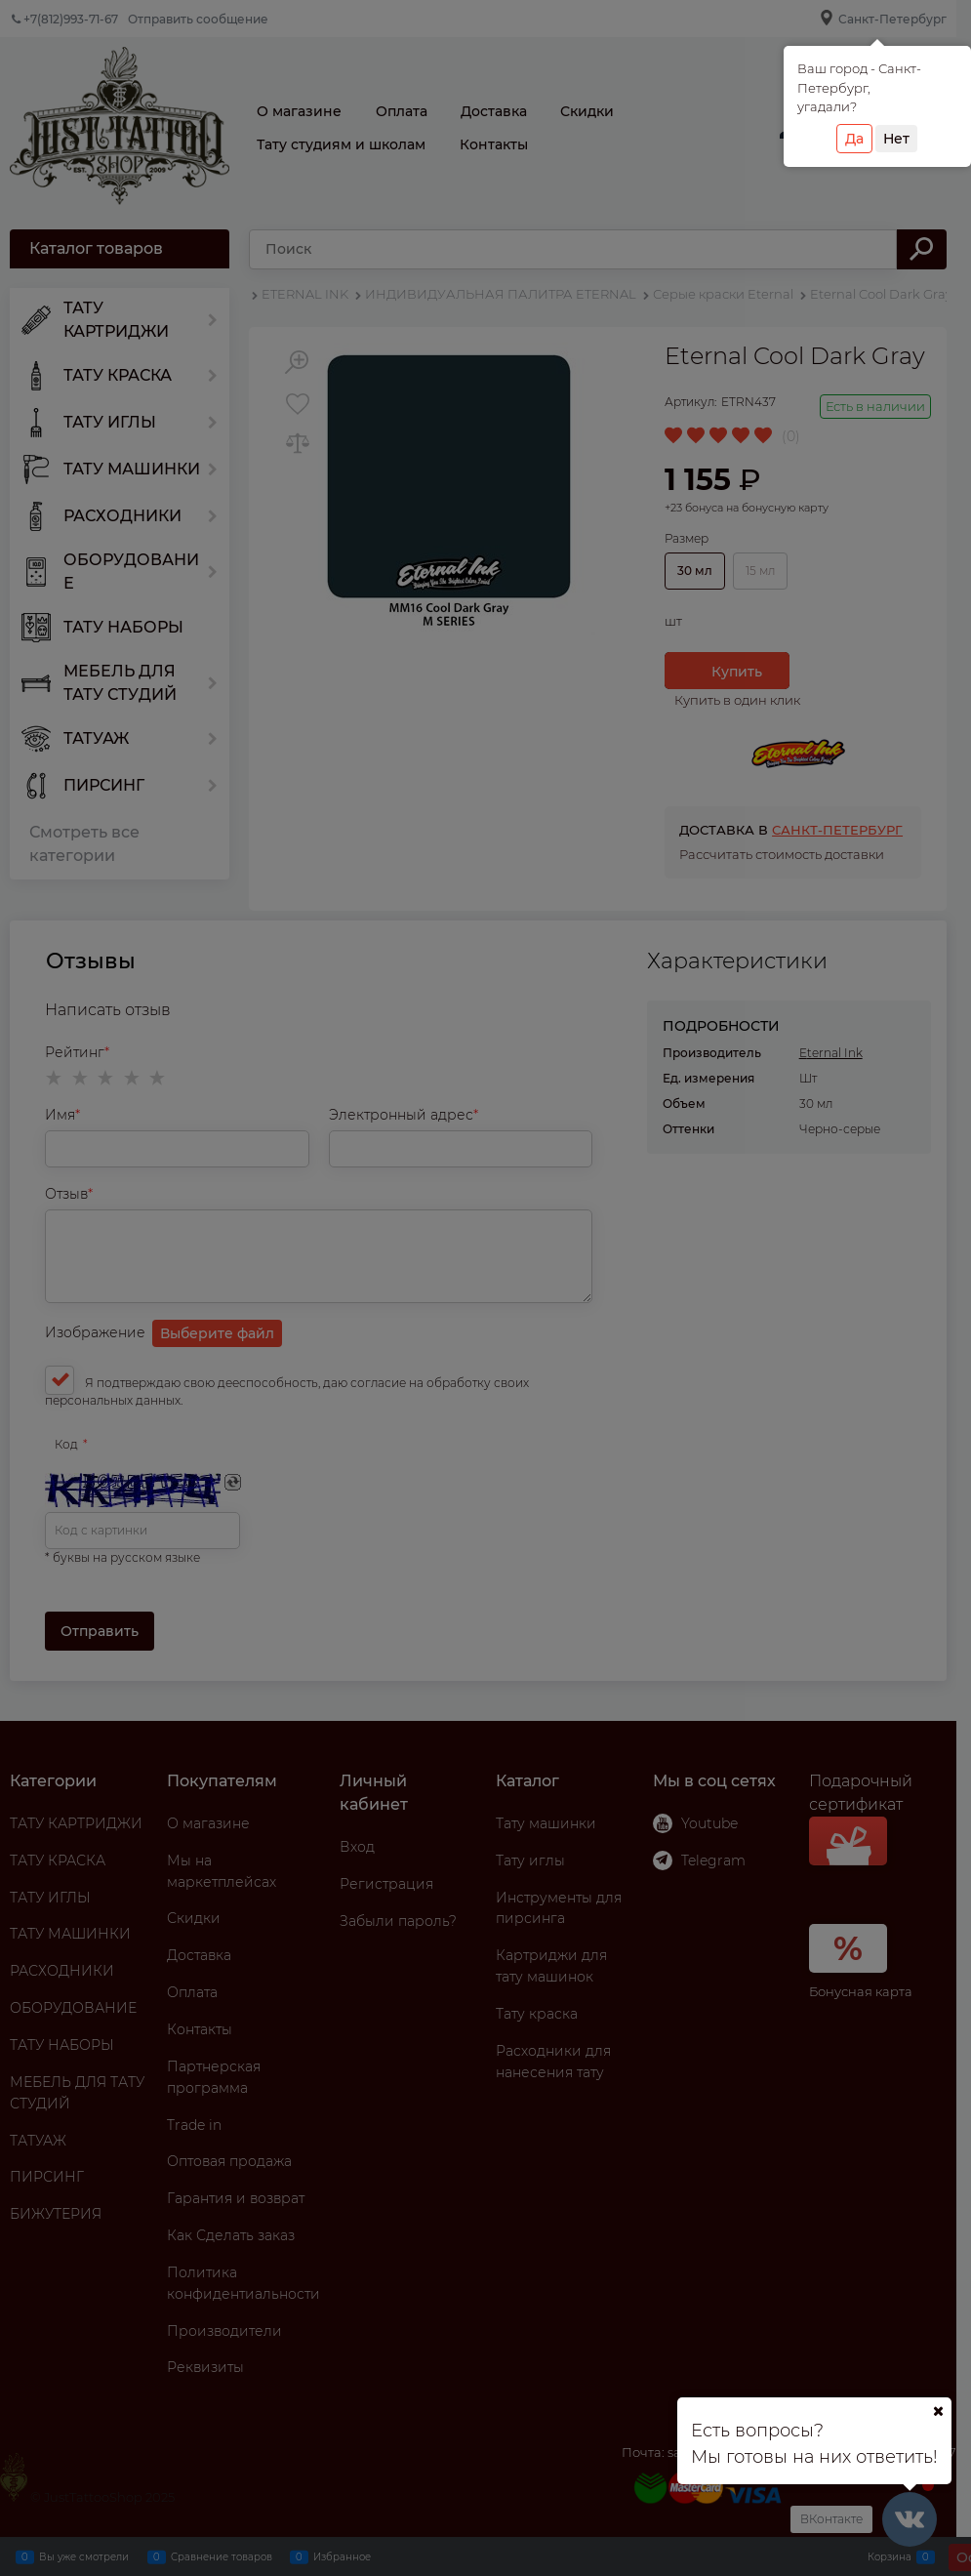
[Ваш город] (938, 2411)
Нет (896, 138)
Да (854, 138)
